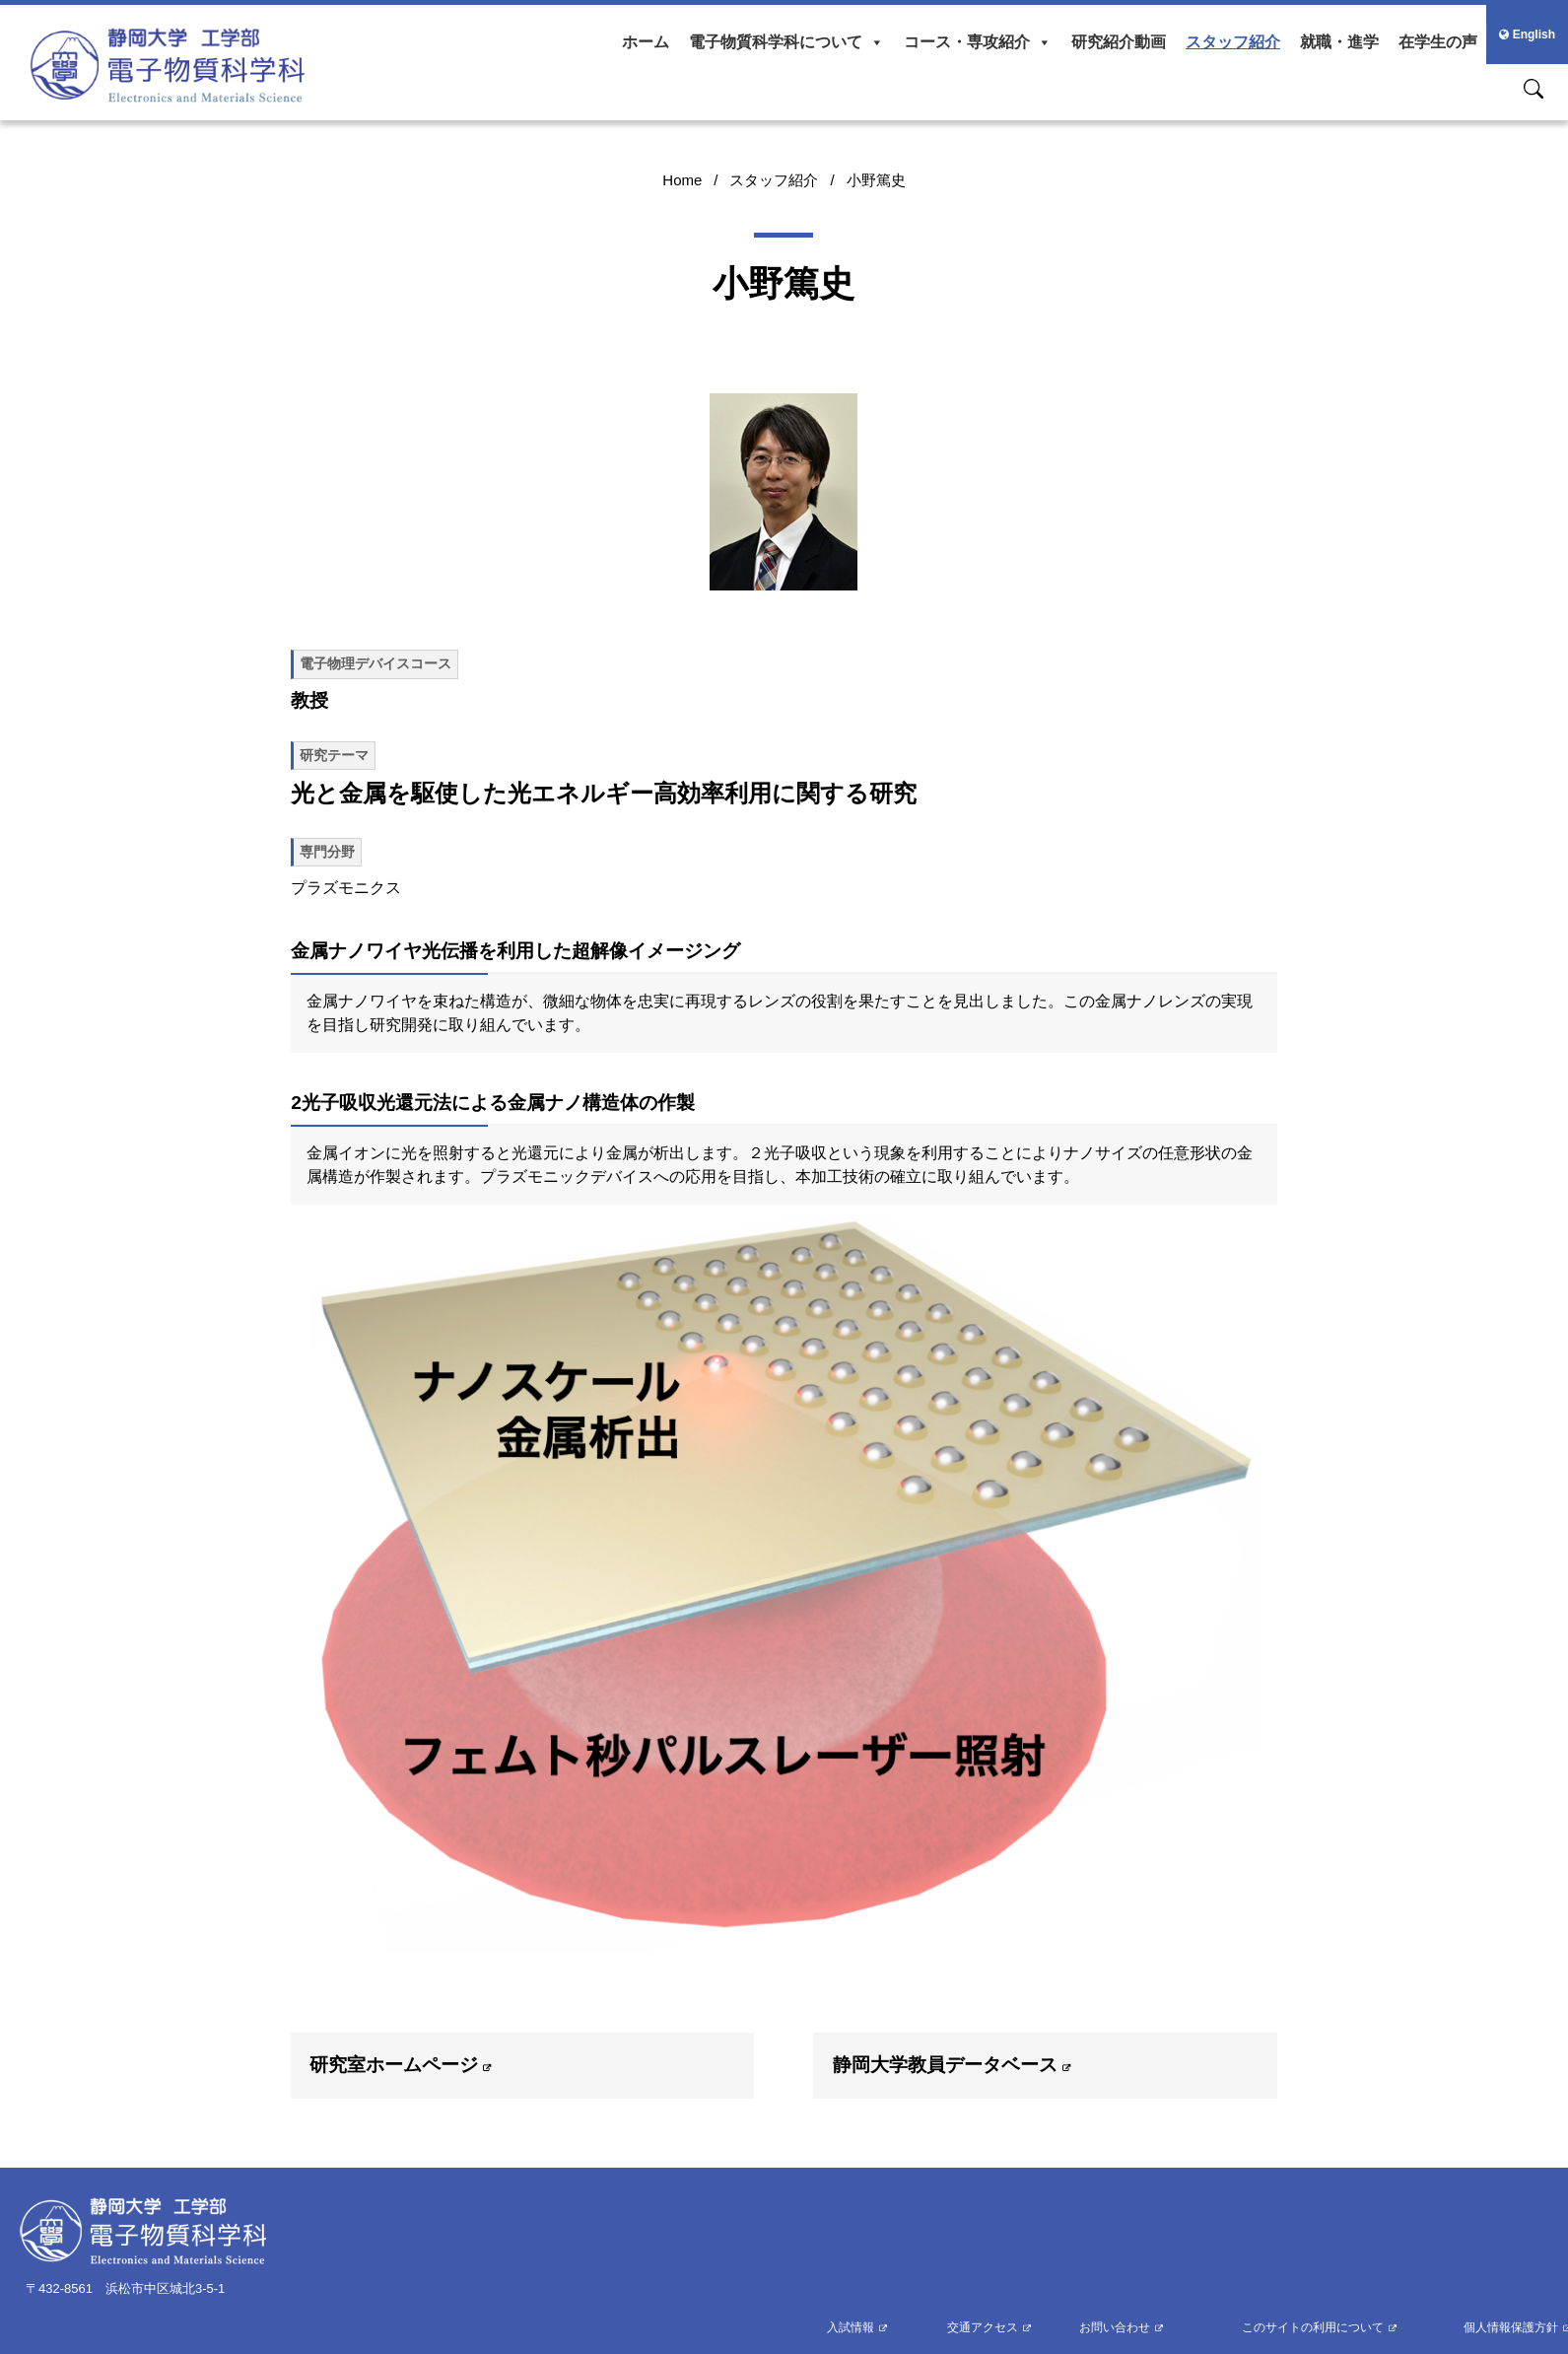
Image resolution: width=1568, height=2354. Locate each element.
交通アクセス (982, 2327)
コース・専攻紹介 (978, 42)
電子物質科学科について (786, 42)
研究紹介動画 (1118, 42)
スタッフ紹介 (1233, 42)
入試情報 (850, 2327)
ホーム (645, 42)
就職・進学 (1339, 42)
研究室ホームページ (393, 2064)
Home (682, 180)
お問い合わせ (1114, 2327)
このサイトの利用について (1313, 2327)
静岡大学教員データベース (945, 2064)
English (1527, 34)
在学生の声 (1437, 42)
